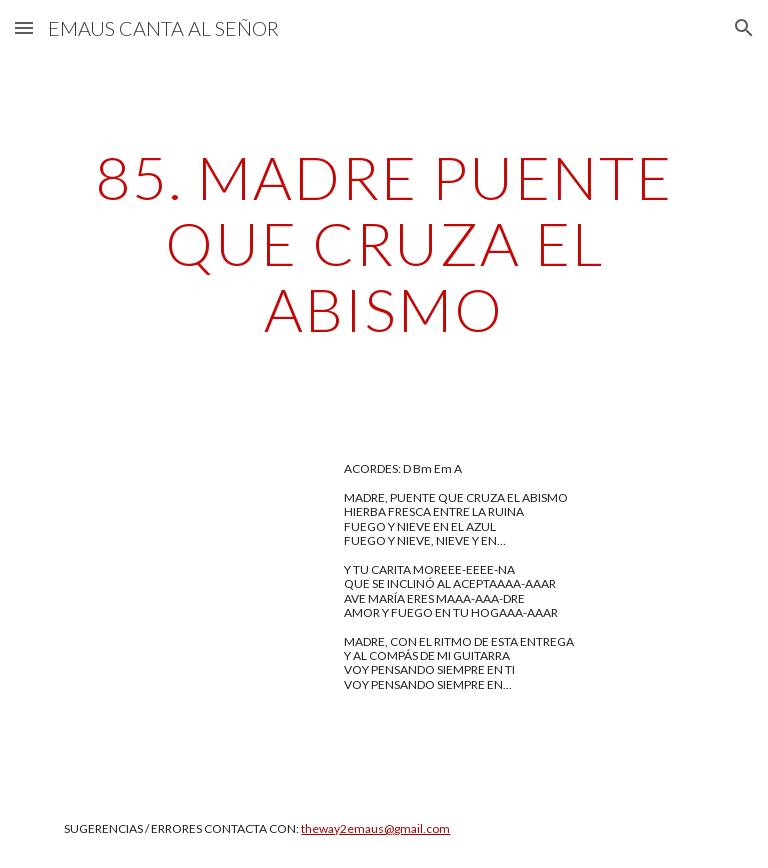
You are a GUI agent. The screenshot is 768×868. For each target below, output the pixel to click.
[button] (24, 27)
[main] (383, 243)
